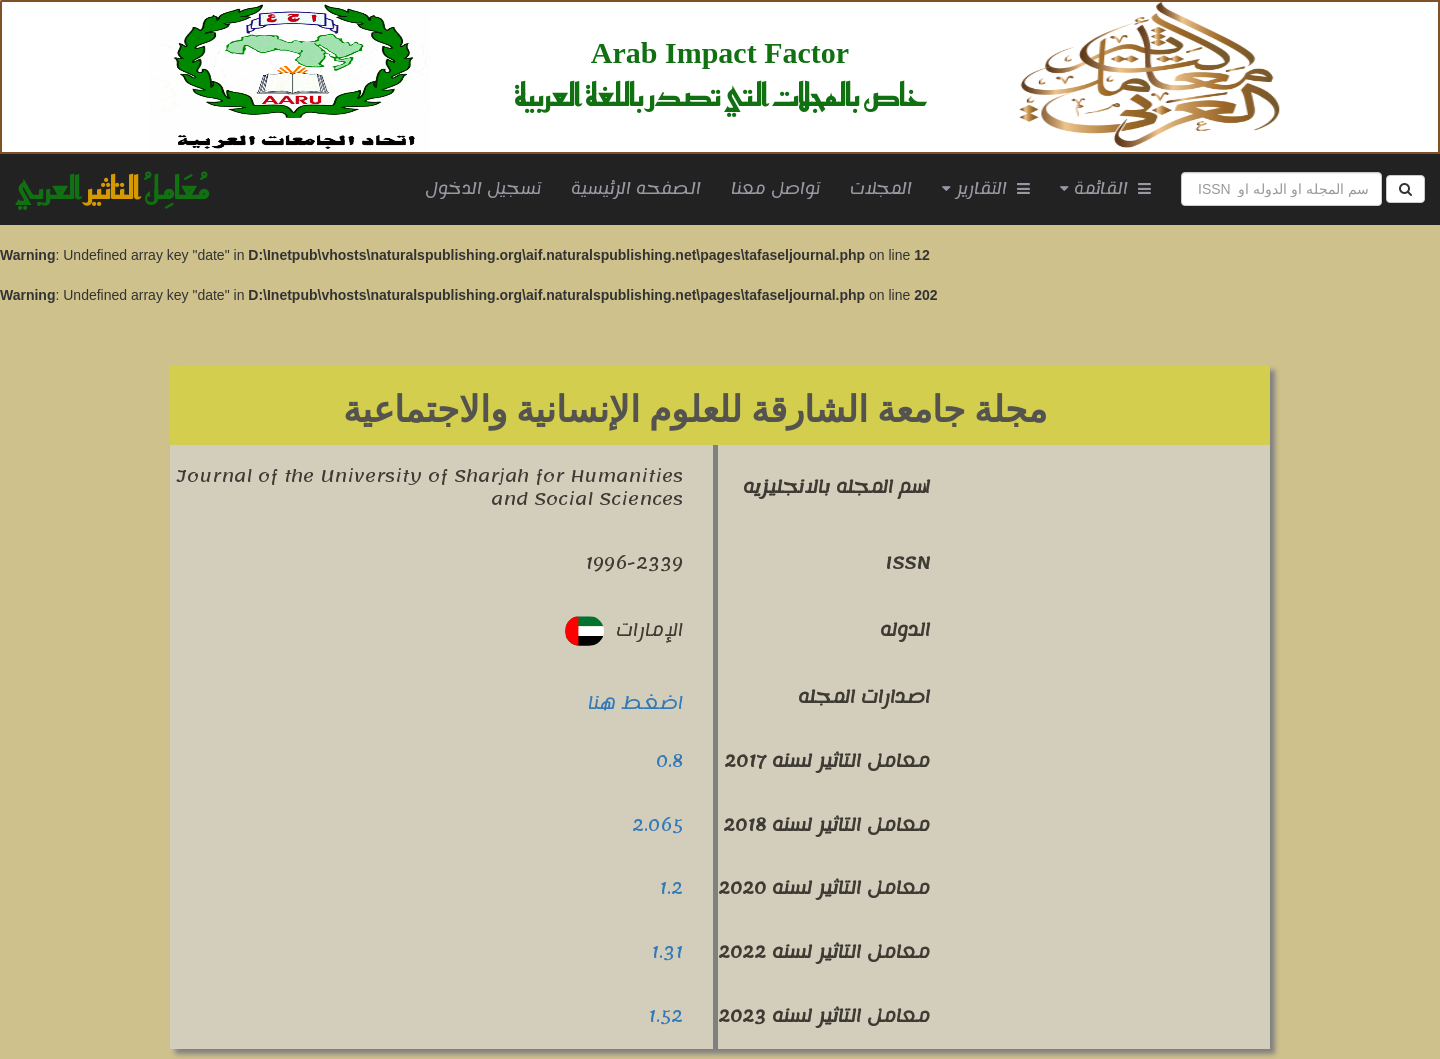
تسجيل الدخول (483, 189)
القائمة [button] (1105, 189)
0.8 (669, 761)
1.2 (671, 888)
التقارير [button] (986, 189)
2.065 (657, 825)
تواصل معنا (775, 189)
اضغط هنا (635, 703)
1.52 (665, 1016)
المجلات (881, 189)
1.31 (667, 952)
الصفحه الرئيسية (643, 188)
